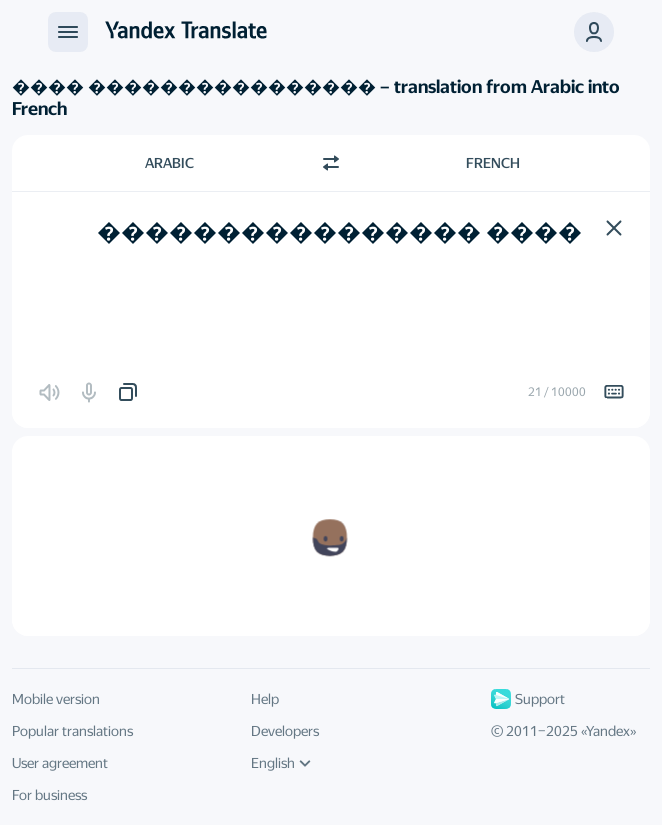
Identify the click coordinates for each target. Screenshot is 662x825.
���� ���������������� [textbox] (339, 232)
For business (49, 795)
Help (265, 699)
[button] (614, 228)
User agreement (60, 763)
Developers (285, 731)
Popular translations (72, 731)
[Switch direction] (331, 163)
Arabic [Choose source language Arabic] (169, 163)
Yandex (608, 731)
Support (528, 699)
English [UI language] (281, 763)
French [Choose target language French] (493, 163)
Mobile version (56, 699)
